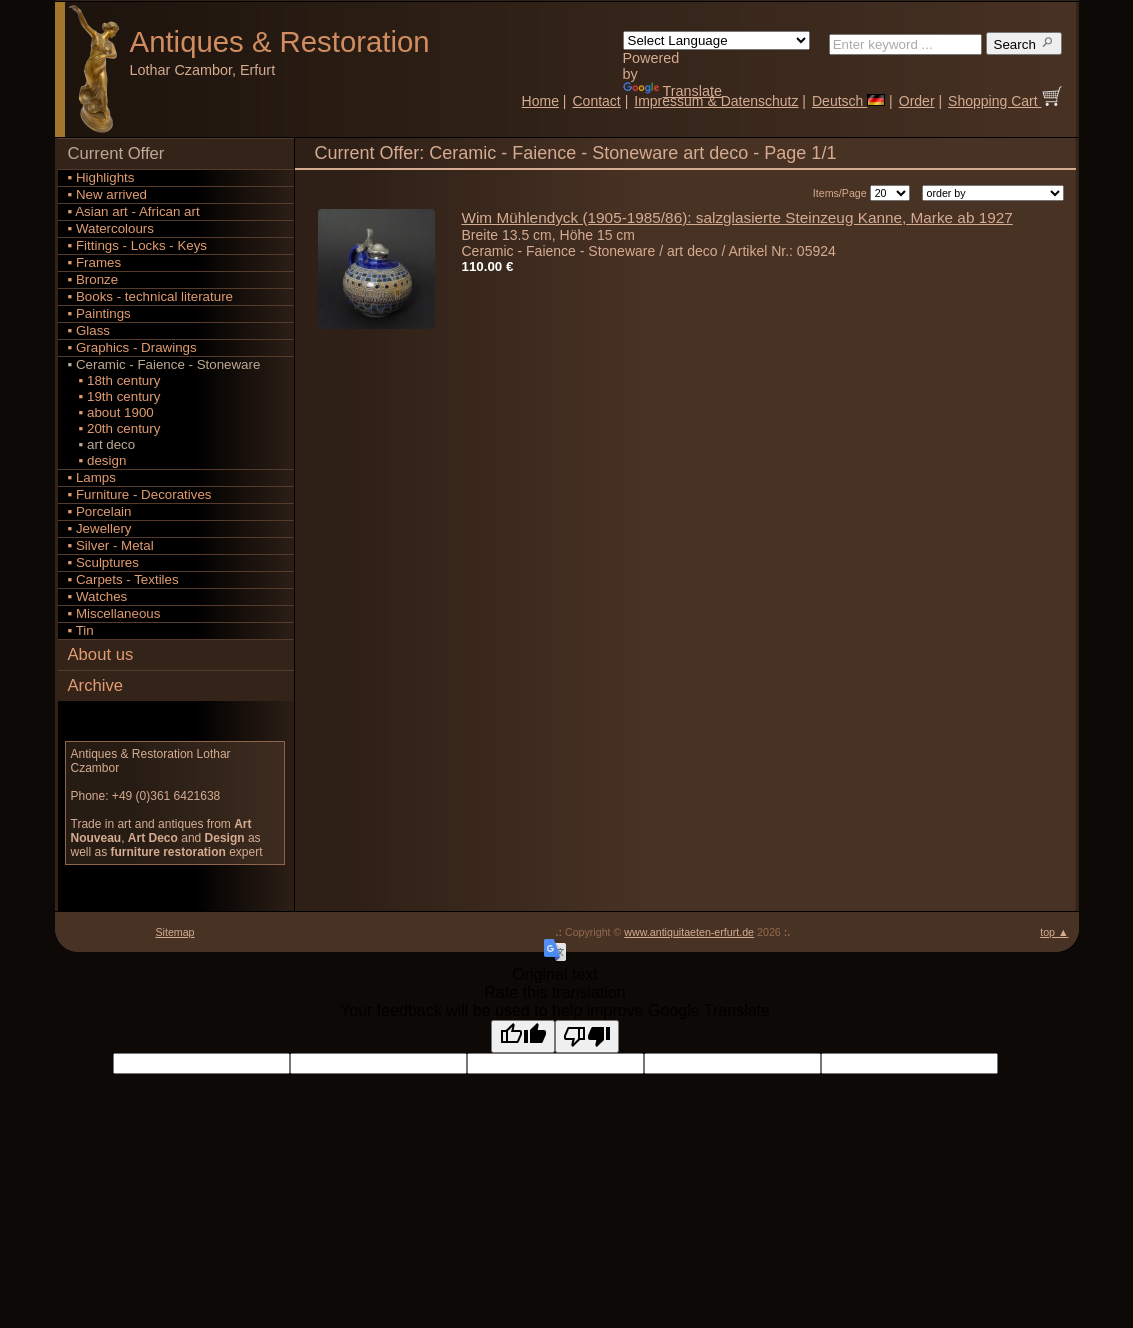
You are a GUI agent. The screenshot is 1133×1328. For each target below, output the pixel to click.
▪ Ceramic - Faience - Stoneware (164, 364)
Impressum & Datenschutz (716, 101)
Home (540, 101)
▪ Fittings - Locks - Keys (138, 245)
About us (101, 654)
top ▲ (1054, 932)
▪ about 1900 (111, 412)
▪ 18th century (114, 380)
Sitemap (174, 932)
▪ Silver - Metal (111, 545)
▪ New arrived (108, 194)
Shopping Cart (1004, 101)
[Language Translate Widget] (716, 40)
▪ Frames (95, 262)
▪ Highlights (101, 177)
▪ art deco (102, 444)
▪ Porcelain (100, 511)
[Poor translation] (587, 1036)
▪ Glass (89, 330)
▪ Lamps (92, 477)
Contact (597, 101)
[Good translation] (523, 1036)
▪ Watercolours (111, 228)
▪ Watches (98, 596)
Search (1024, 43)
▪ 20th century (114, 428)
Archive (96, 685)
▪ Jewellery (100, 528)
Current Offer (116, 153)
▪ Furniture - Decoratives (140, 494)
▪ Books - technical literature (150, 296)
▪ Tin (81, 630)
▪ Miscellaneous (114, 613)
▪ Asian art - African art (134, 211)
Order (917, 101)
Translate (672, 91)
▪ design (97, 460)
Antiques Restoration (280, 41)
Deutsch (848, 101)
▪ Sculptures (103, 562)
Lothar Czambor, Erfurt (203, 70)
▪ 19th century (114, 396)
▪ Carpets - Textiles (123, 579)
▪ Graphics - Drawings (132, 347)
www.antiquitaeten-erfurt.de (689, 932)
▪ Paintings (99, 313)
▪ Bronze (93, 279)
